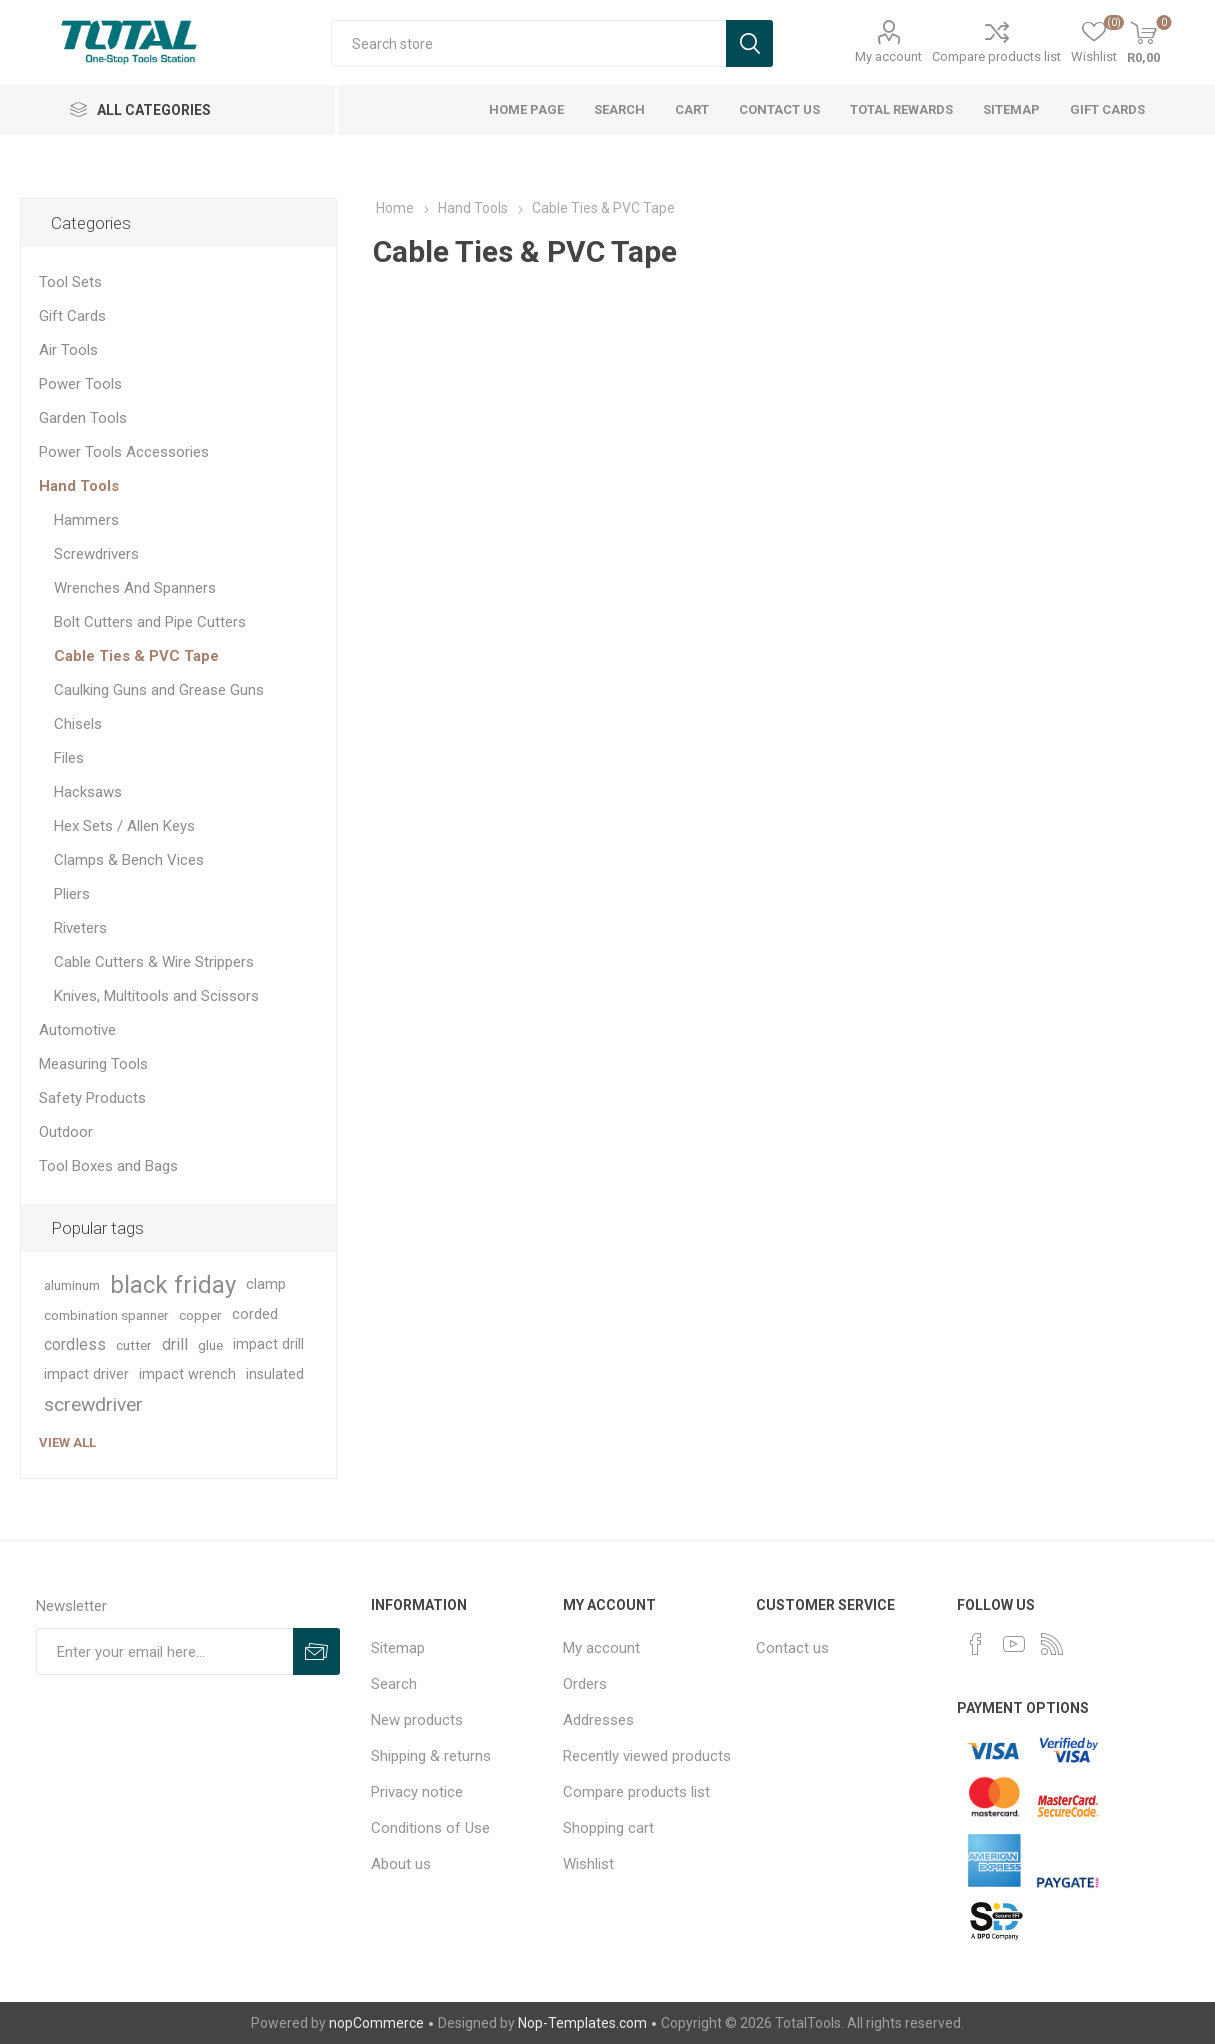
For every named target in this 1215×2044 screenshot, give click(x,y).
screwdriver (93, 1404)
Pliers (72, 894)
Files (69, 758)
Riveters (80, 928)
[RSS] (1052, 1644)
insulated (275, 1374)
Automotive (77, 1030)
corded (255, 1314)
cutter (134, 1345)
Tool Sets (70, 282)
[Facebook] (976, 1644)
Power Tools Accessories (124, 452)
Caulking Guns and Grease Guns (159, 690)
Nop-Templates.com (582, 2023)
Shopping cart (608, 1828)
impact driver (86, 1374)
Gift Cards (72, 316)
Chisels (78, 724)
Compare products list (996, 56)
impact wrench (187, 1374)
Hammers (86, 520)
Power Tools (80, 384)
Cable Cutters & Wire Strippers (154, 962)
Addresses (598, 1720)
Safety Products (92, 1098)
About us (401, 1864)
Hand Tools (79, 486)
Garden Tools (83, 418)
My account (888, 56)
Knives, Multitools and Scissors (156, 996)
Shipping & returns (431, 1756)
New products (417, 1720)
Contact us (792, 1648)
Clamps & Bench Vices (129, 860)
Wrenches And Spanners (135, 588)
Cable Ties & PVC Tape (136, 656)
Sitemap (398, 1648)
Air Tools (68, 350)
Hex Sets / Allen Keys (124, 826)
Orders (585, 1684)
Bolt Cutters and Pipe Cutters (150, 622)
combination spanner (106, 1315)
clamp (266, 1284)
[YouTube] (1014, 1644)
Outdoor (66, 1132)
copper (200, 1315)
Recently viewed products (647, 1756)
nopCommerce (376, 2023)
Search (394, 1684)
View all (67, 1442)
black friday (173, 1285)
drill (175, 1344)
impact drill (268, 1344)
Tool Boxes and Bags (108, 1166)
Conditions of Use (430, 1828)
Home (395, 208)
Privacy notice (417, 1792)
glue (210, 1345)
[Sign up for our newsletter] (164, 1651)
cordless (75, 1344)
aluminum (72, 1285)
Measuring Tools (93, 1064)
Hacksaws (88, 792)
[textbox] (528, 43)
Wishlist (588, 1864)
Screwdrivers (96, 554)
